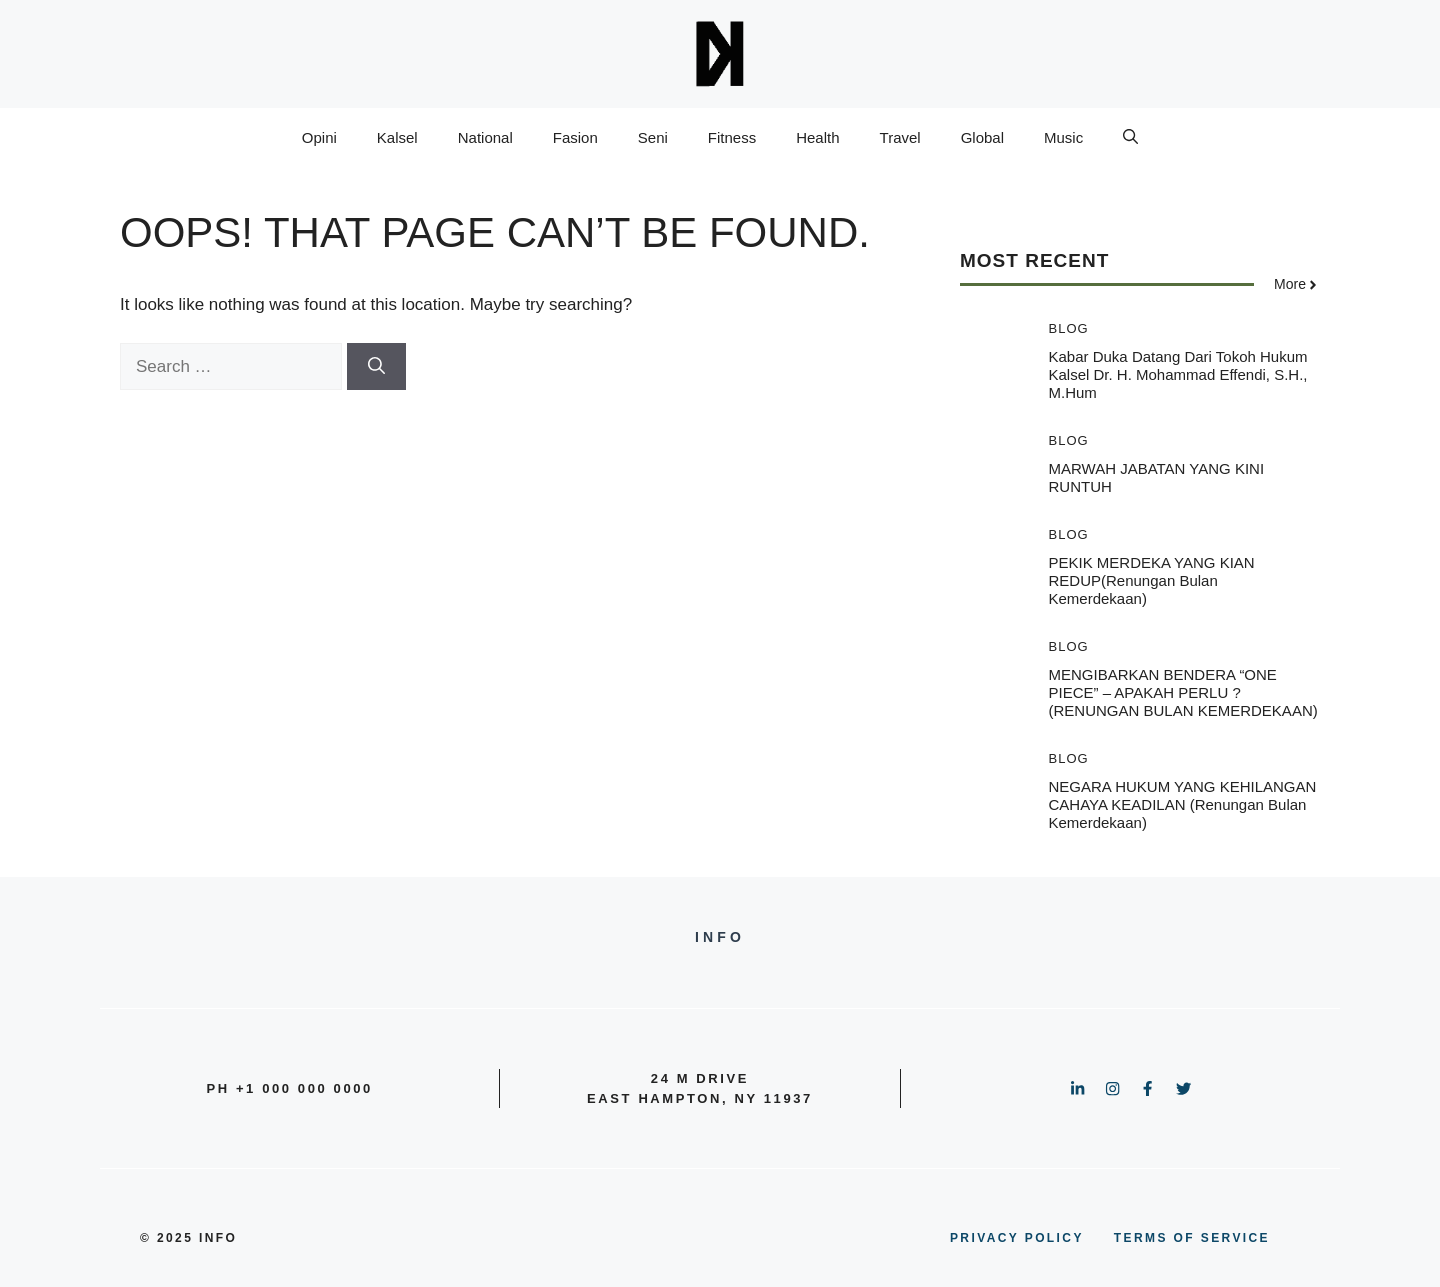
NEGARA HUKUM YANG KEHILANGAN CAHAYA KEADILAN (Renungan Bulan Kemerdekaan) (1183, 804)
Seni (653, 137)
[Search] (376, 367)
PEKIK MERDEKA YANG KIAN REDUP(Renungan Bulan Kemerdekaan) (1152, 580)
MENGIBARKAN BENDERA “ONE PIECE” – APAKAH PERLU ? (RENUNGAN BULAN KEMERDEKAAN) (1183, 692)
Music (1063, 137)
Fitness (732, 137)
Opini (319, 137)
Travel (900, 137)
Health (817, 137)
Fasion (575, 137)
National (485, 137)
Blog (1069, 328)
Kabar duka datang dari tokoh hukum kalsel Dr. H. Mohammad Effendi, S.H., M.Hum (1178, 374)
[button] (1130, 138)
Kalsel (397, 137)
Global (982, 137)
